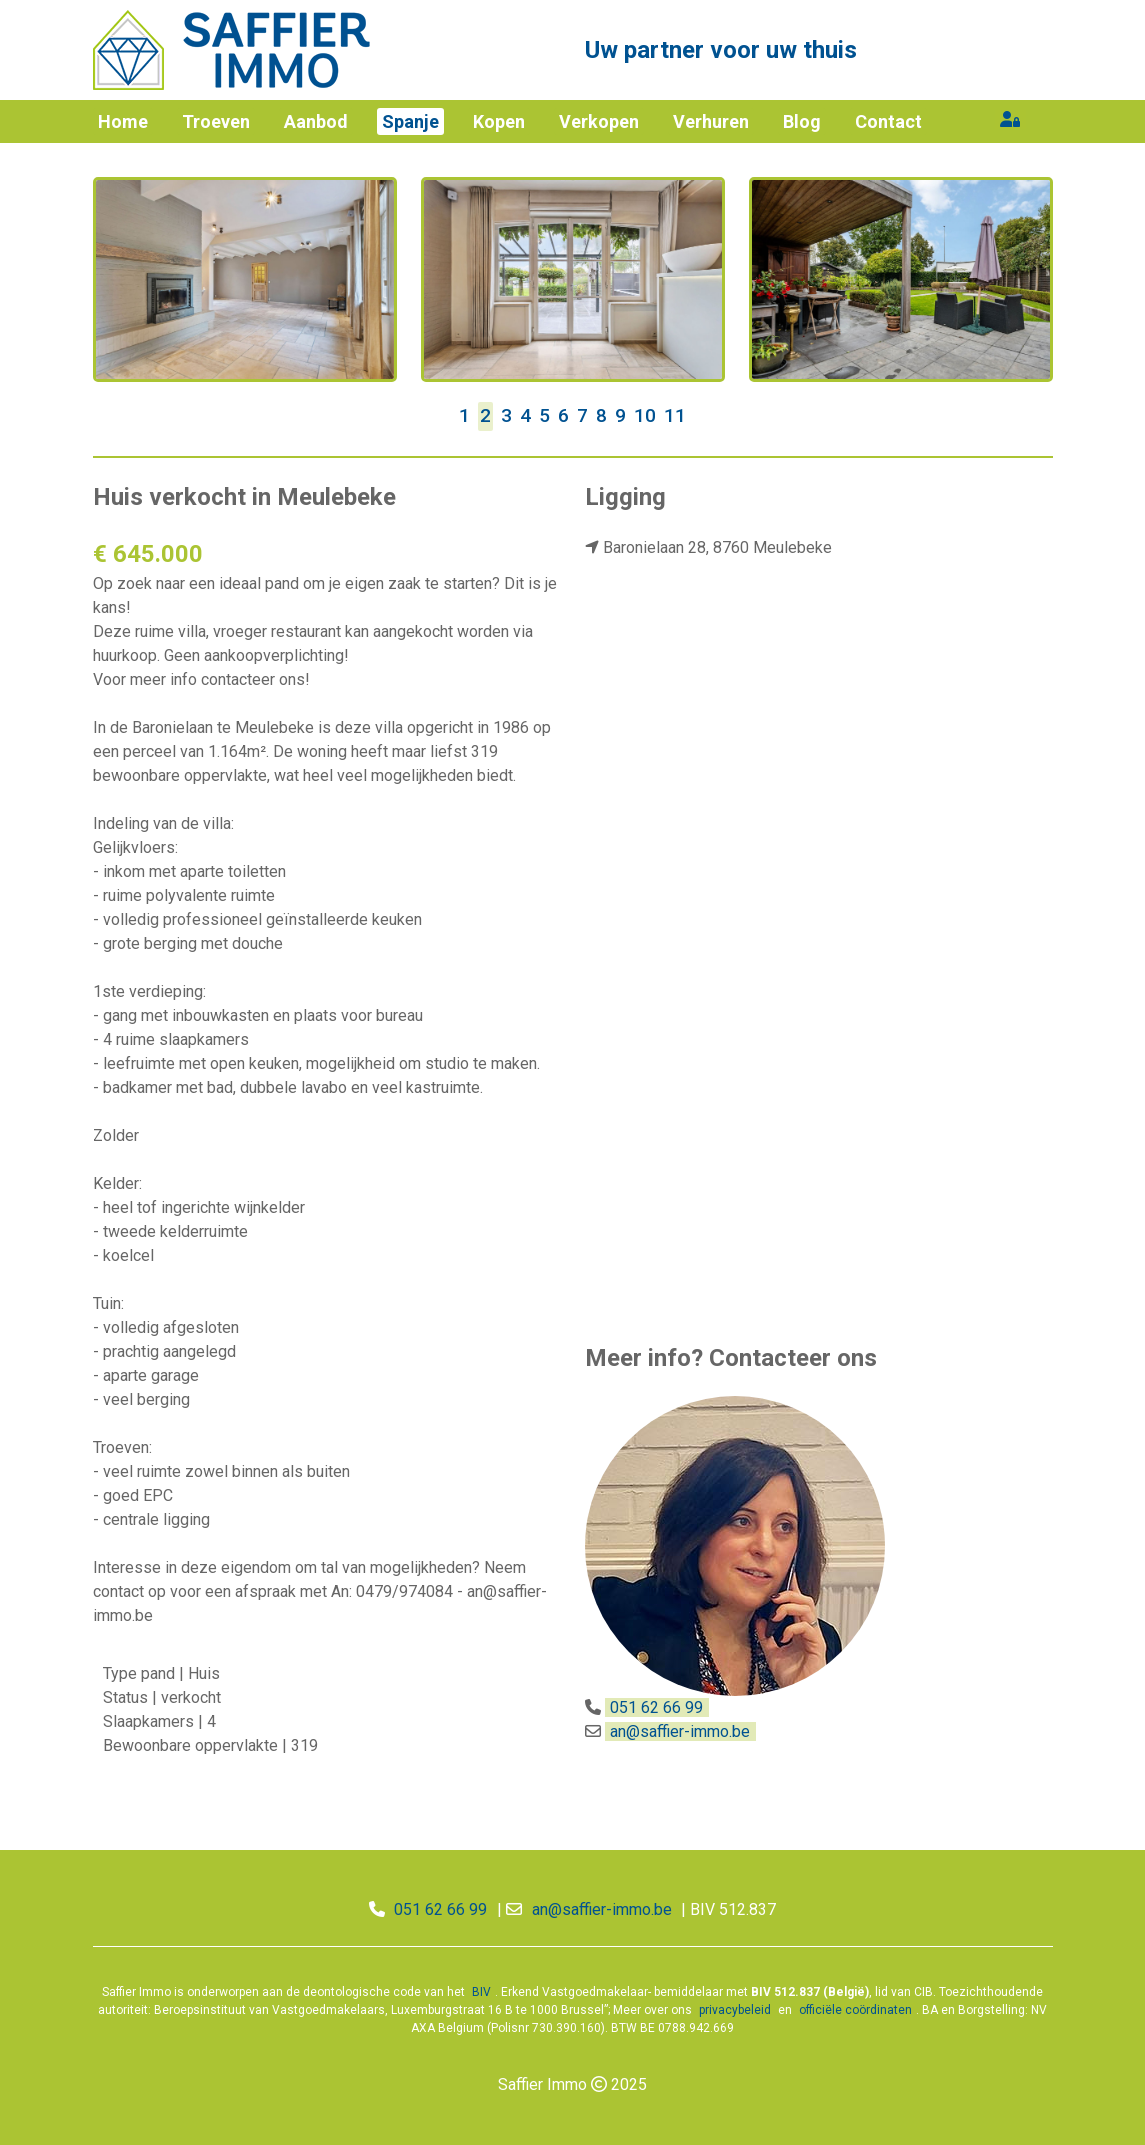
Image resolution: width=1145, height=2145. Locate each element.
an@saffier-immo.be (680, 1731)
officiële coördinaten (855, 2010)
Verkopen (599, 121)
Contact (888, 121)
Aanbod (316, 121)
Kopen (499, 121)
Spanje (410, 121)
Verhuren (711, 121)
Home (123, 121)
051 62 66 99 (656, 1707)
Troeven (216, 121)
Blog (802, 121)
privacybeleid (735, 2010)
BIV (481, 1992)
